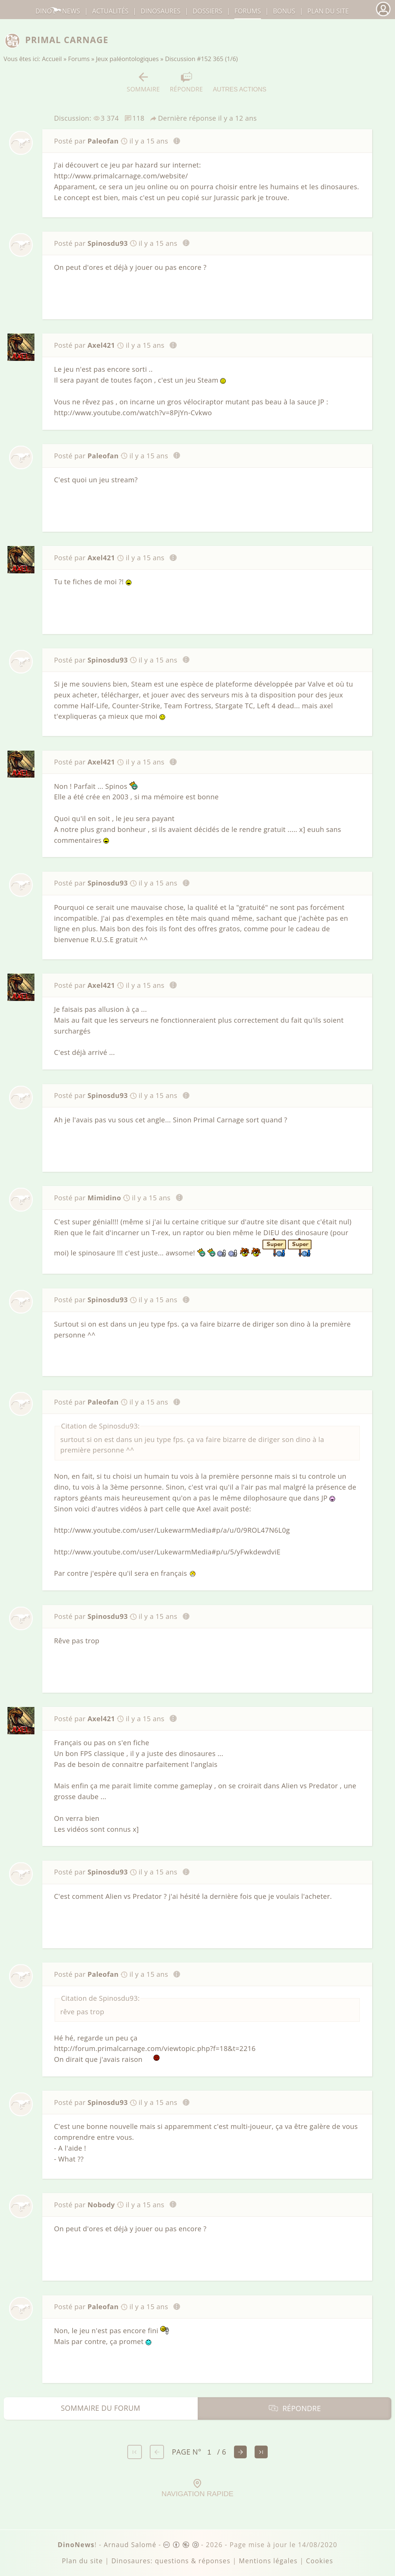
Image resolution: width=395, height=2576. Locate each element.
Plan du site (328, 11)
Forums (79, 59)
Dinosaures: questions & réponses (170, 2561)
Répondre (186, 82)
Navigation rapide (197, 2488)
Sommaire (143, 82)
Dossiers (207, 11)
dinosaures (160, 11)
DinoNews (58, 11)
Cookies (319, 2561)
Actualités (110, 11)
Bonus (284, 11)
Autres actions (239, 82)
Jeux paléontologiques (127, 59)
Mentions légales (268, 2561)
